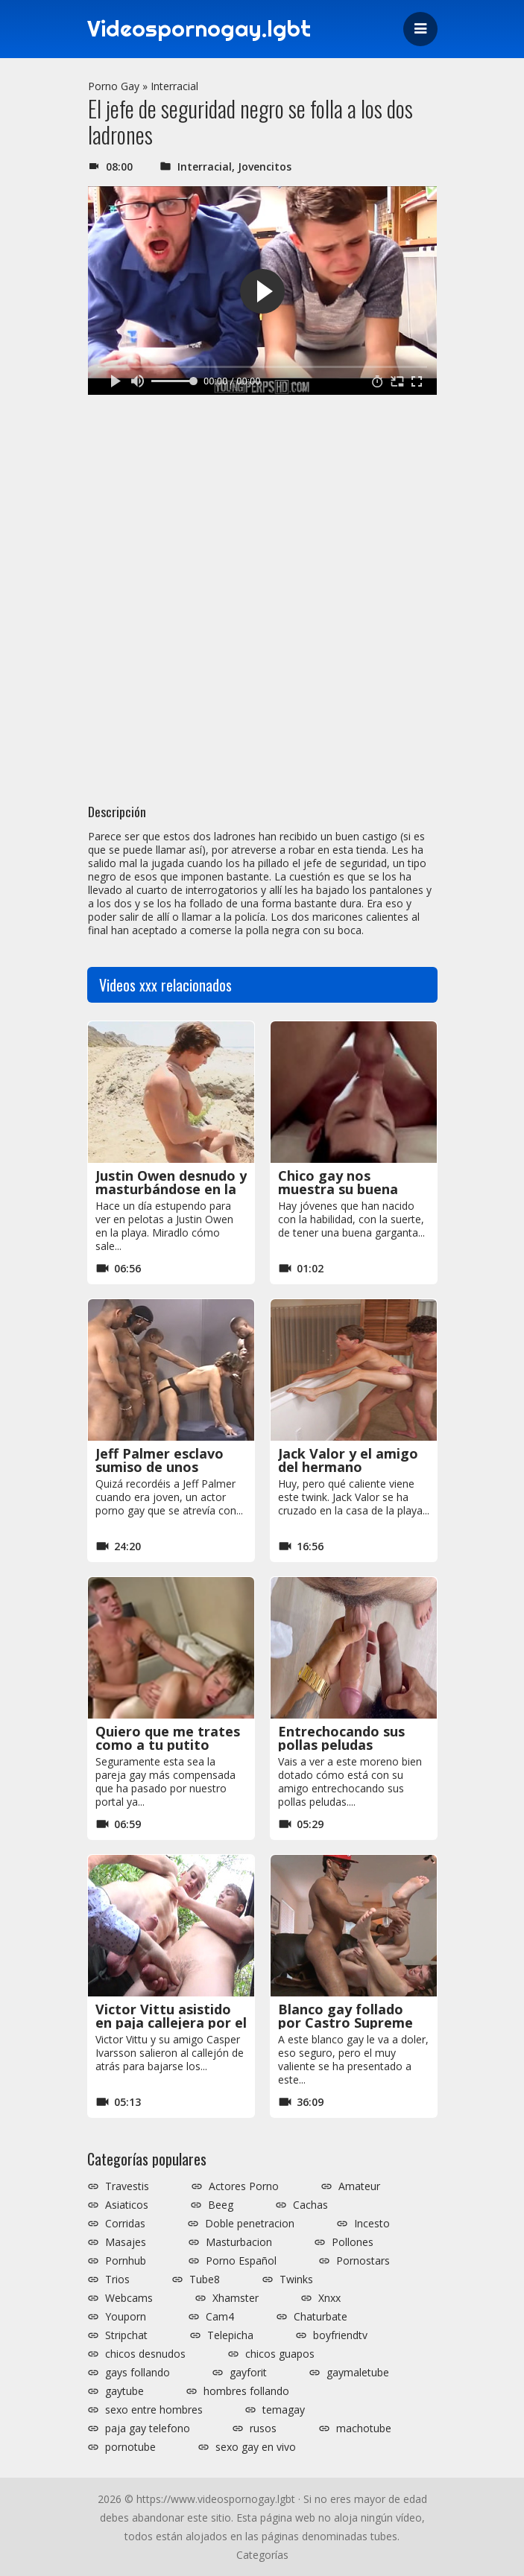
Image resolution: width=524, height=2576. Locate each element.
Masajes (125, 2242)
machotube (363, 2428)
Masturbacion (239, 2242)
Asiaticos (126, 2205)
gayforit (248, 2373)
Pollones (352, 2242)
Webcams (129, 2298)
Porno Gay (113, 86)
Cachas (310, 2205)
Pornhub (125, 2261)
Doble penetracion (249, 2224)
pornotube (130, 2447)
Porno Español (241, 2261)
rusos (263, 2428)
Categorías (262, 2555)
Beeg (220, 2205)
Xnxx (329, 2298)
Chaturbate (320, 2317)
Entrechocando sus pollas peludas (341, 1738)
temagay (283, 2410)
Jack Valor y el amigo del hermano (348, 1460)
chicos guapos (280, 2354)
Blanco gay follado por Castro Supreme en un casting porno (345, 2022)
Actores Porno (244, 2186)
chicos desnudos (145, 2354)
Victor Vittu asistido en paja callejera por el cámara (171, 2022)
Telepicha (230, 2335)
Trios (117, 2279)
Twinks (296, 2279)
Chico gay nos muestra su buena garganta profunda (342, 1189)
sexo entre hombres (154, 2410)
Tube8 (204, 2279)
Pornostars (363, 2261)
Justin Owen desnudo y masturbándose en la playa (171, 1189)
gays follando (137, 2373)
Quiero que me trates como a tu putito (167, 1738)
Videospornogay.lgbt (199, 29)
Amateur (359, 2186)
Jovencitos (264, 166)
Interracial (174, 86)
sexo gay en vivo (255, 2447)
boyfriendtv (340, 2335)
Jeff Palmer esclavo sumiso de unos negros (159, 1466)
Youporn (125, 2317)
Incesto (372, 2224)
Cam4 (220, 2317)
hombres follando (246, 2391)
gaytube (124, 2391)
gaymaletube (357, 2373)
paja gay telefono (147, 2428)
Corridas (125, 2224)
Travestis (127, 2186)
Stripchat (126, 2335)
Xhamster (235, 2298)
